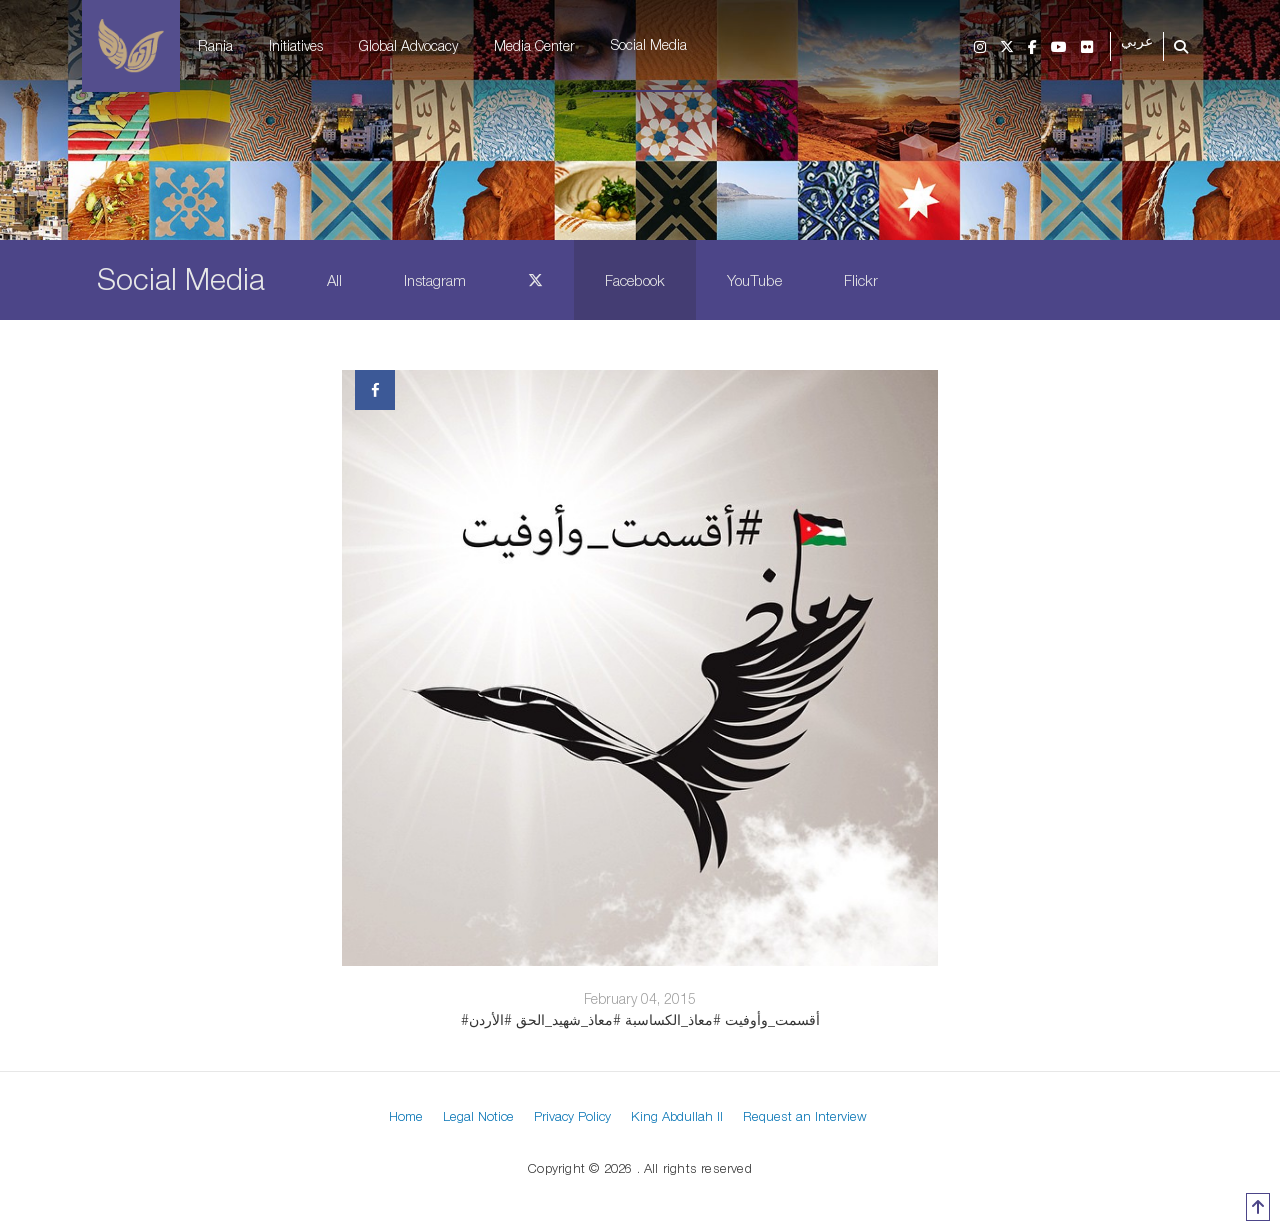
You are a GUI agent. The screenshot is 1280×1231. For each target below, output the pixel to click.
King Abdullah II (677, 1116)
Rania (215, 45)
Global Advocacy (408, 45)
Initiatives (296, 45)
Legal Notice (478, 1116)
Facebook (635, 280)
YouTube (754, 280)
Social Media (649, 44)
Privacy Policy (572, 1116)
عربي (1137, 41)
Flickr (861, 280)
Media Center (534, 45)
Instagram (435, 280)
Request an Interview (805, 1116)
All (334, 280)
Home (406, 1116)
